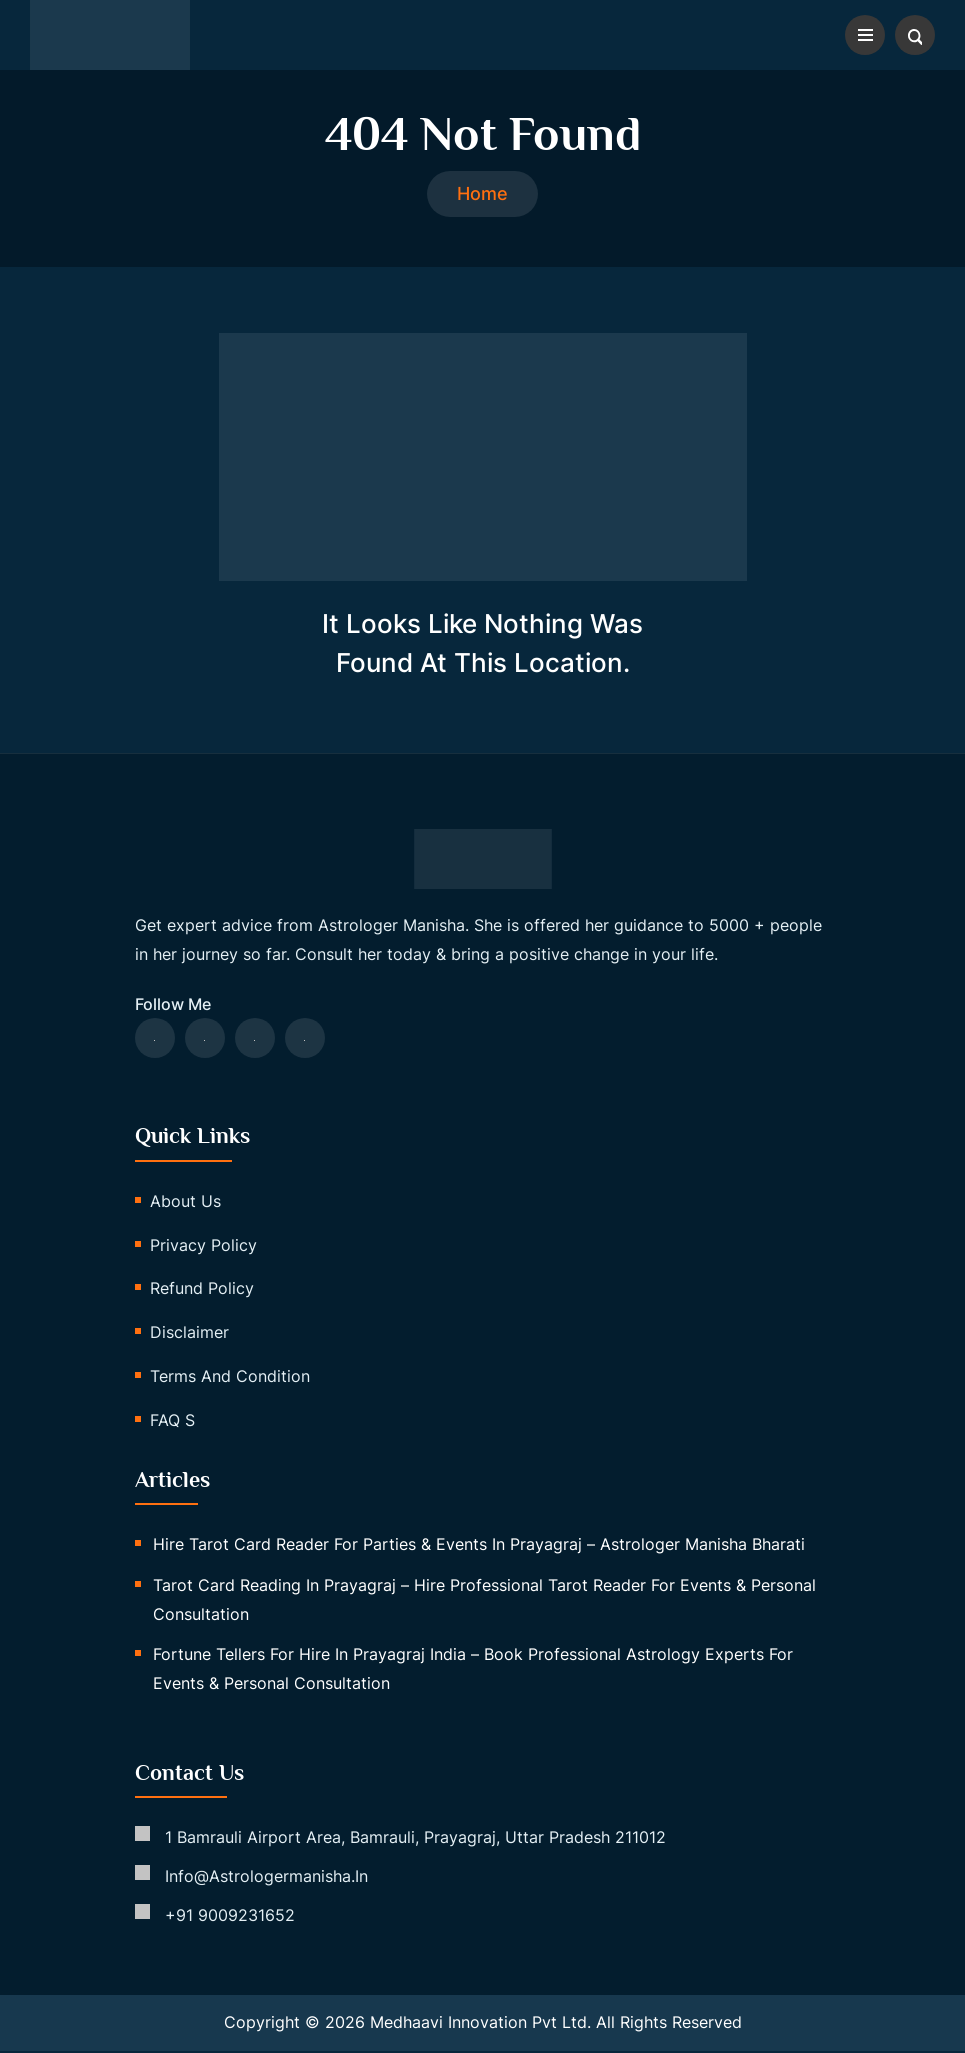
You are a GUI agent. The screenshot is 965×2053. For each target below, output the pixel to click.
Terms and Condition (230, 1378)
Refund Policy (202, 1291)
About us (185, 1203)
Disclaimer (189, 1334)
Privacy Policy (203, 1247)
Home (482, 195)
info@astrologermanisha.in (266, 1878)
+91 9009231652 (230, 1917)
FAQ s (172, 1422)
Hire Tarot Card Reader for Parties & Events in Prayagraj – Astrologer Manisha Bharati (479, 1546)
